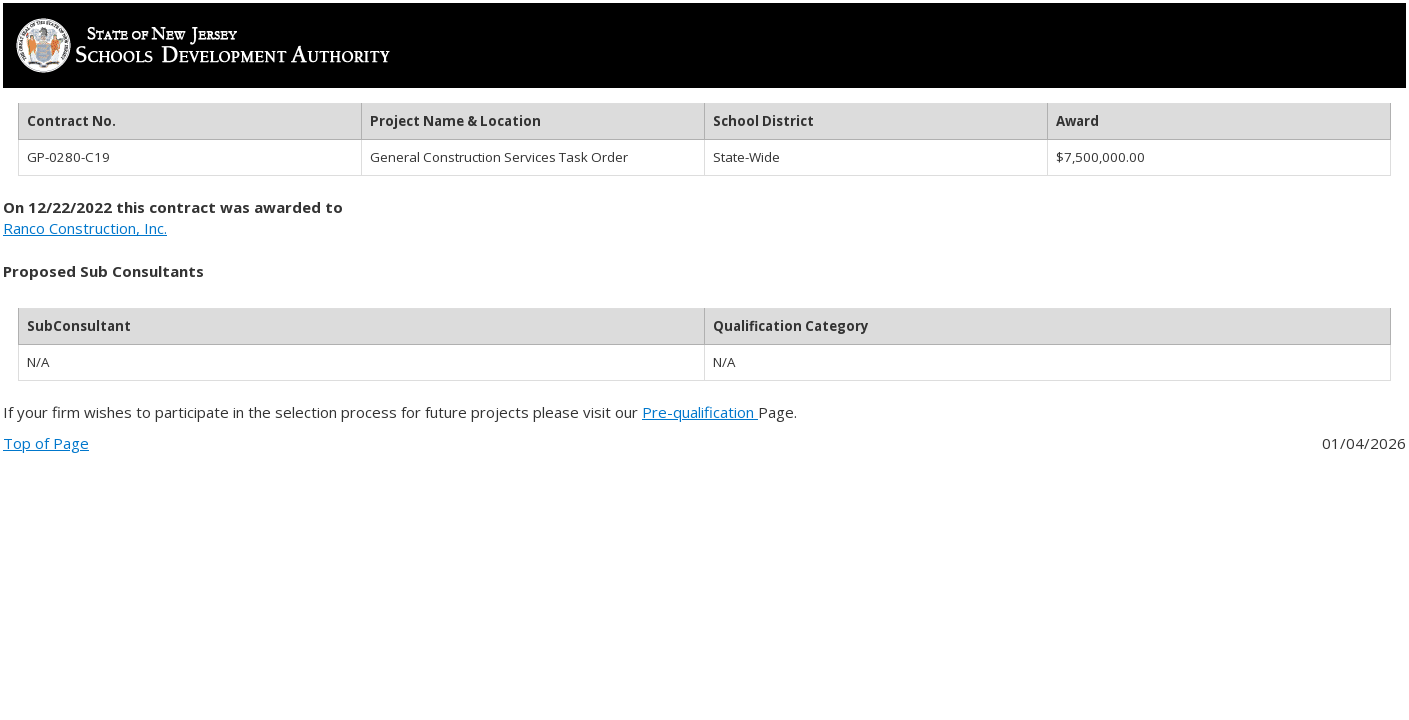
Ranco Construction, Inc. (85, 228)
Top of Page (46, 443)
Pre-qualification (700, 412)
